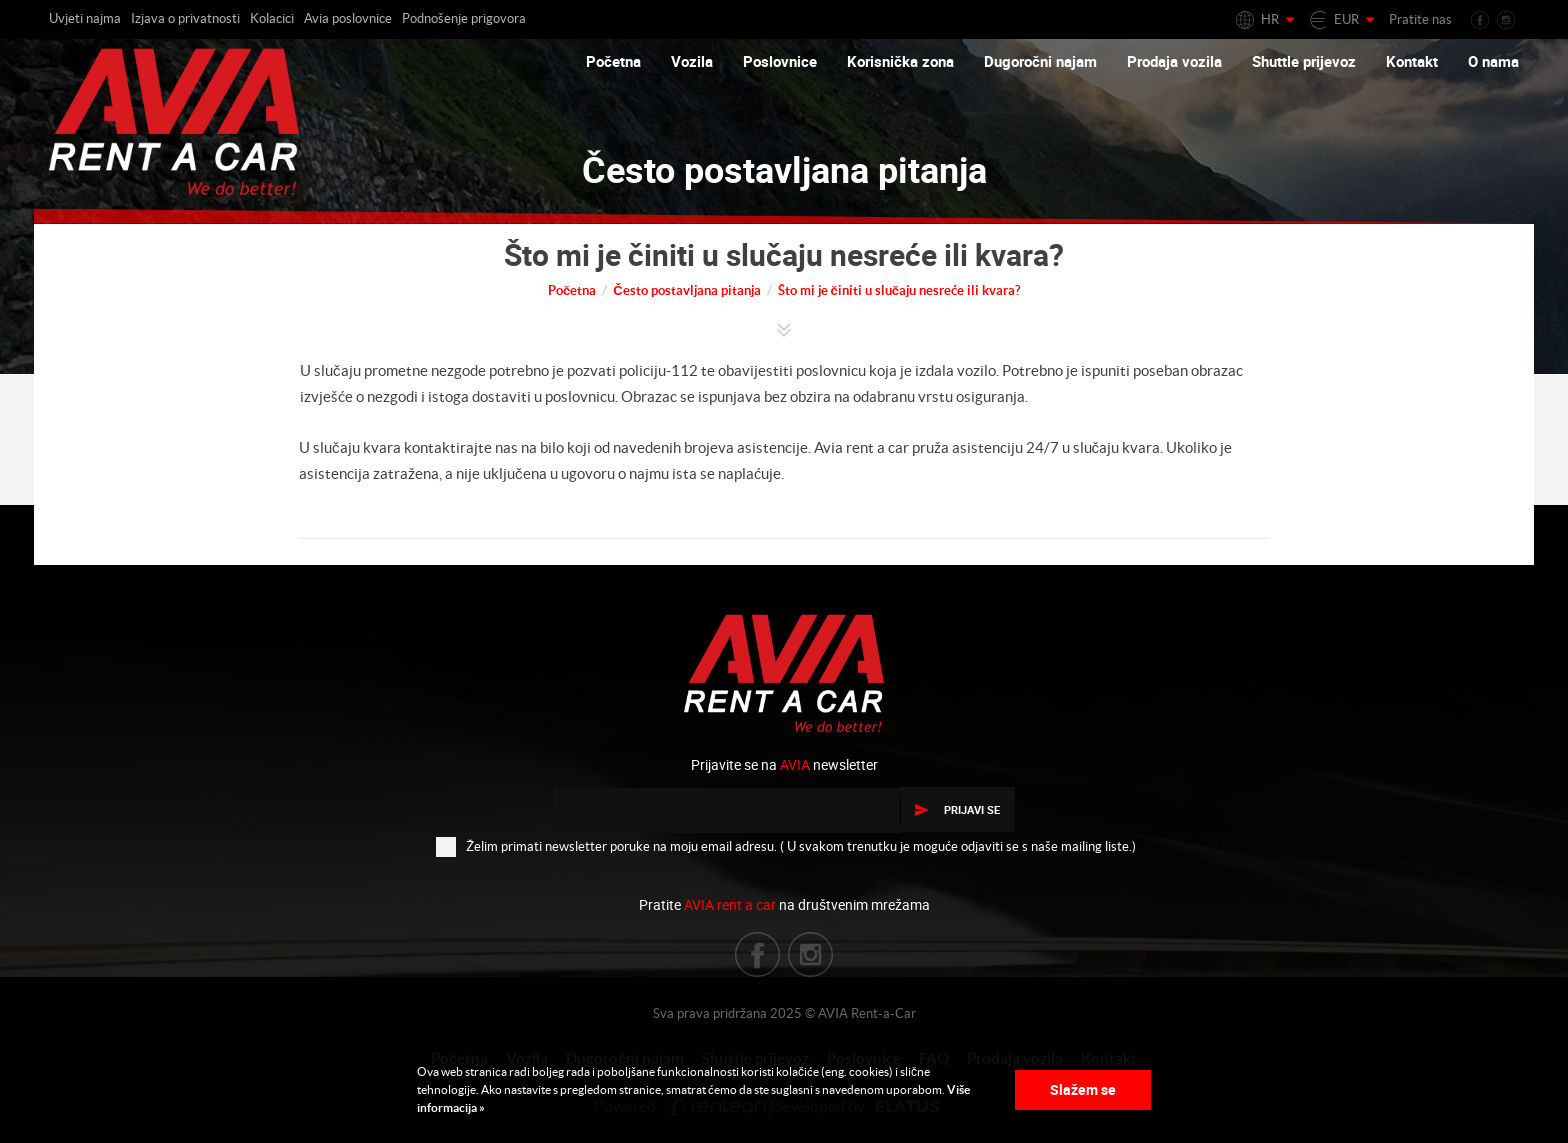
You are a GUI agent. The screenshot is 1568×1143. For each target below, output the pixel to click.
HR (1270, 19)
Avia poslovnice (348, 18)
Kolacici (272, 18)
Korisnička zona (900, 61)
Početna (613, 61)
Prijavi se (957, 809)
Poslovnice (780, 61)
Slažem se (1083, 1089)
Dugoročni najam (1040, 61)
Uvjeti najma (85, 18)
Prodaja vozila (1174, 61)
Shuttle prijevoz (1304, 61)
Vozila (692, 61)
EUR (1346, 19)
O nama (1493, 61)
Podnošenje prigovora (464, 18)
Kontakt (1412, 61)
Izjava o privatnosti (185, 18)
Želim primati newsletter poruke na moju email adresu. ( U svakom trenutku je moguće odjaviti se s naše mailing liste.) (786, 845)
